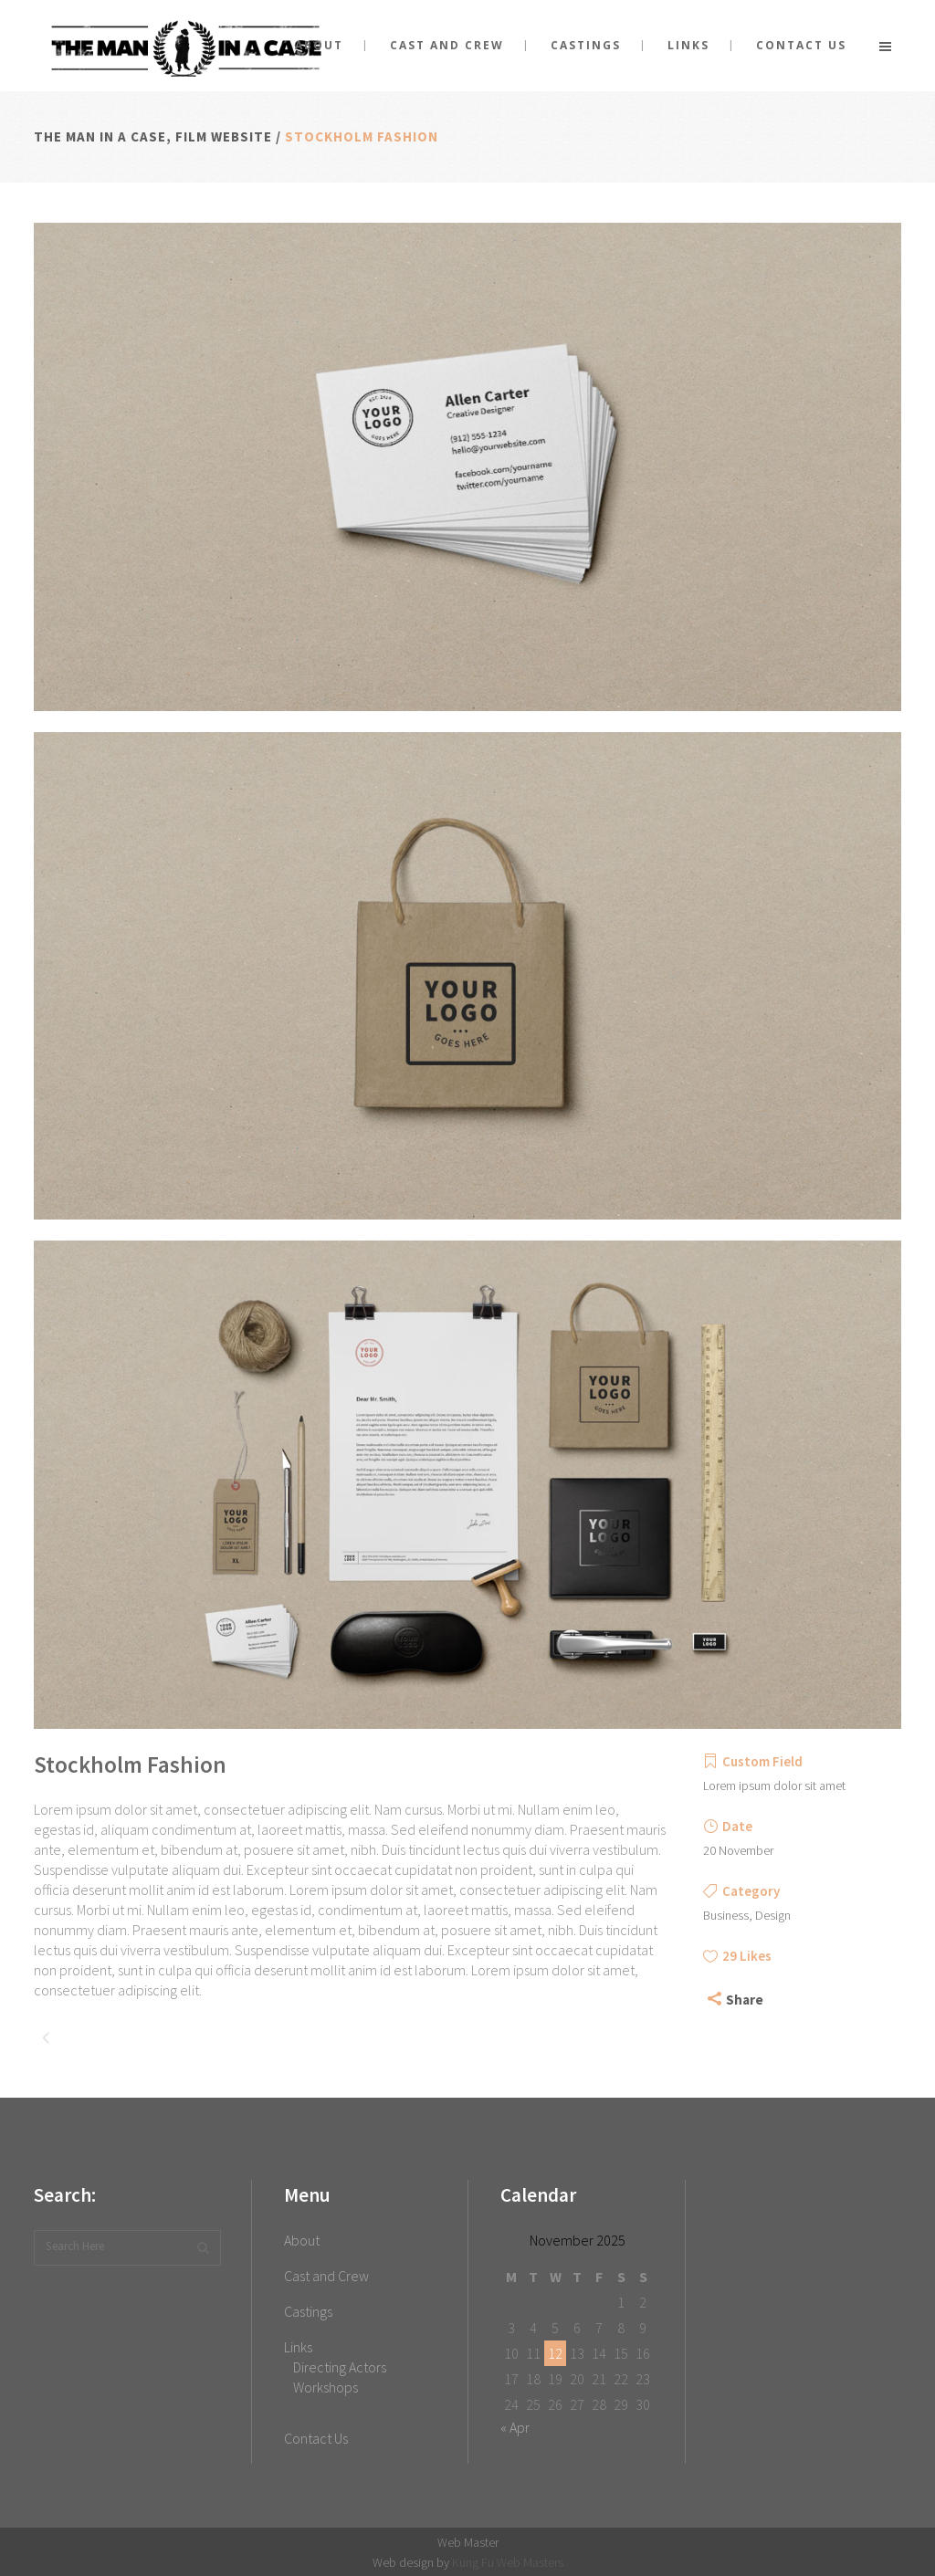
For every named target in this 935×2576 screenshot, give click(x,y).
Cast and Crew (326, 2276)
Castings (308, 2311)
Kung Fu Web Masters (507, 2562)
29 (747, 1955)
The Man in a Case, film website (153, 136)
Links (298, 2347)
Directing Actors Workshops (339, 2377)
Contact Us (316, 2438)
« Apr (515, 2427)
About (302, 2240)
